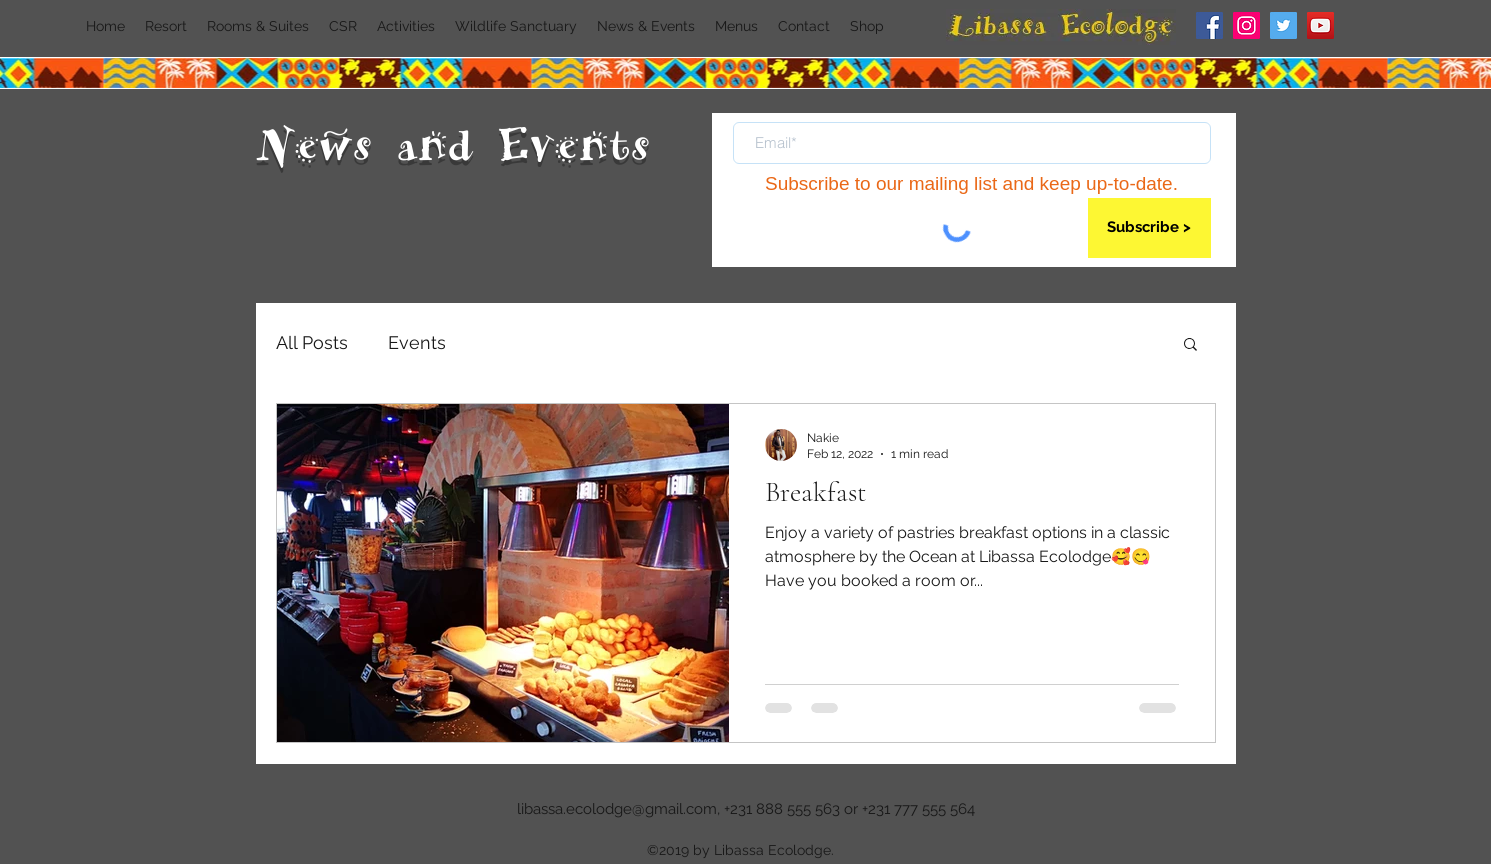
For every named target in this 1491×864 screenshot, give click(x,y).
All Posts (312, 342)
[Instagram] (1246, 25)
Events (417, 342)
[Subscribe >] (1149, 228)
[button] (1190, 345)
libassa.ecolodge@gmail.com (617, 809)
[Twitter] (1283, 25)
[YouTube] (1320, 25)
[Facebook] (1209, 25)
